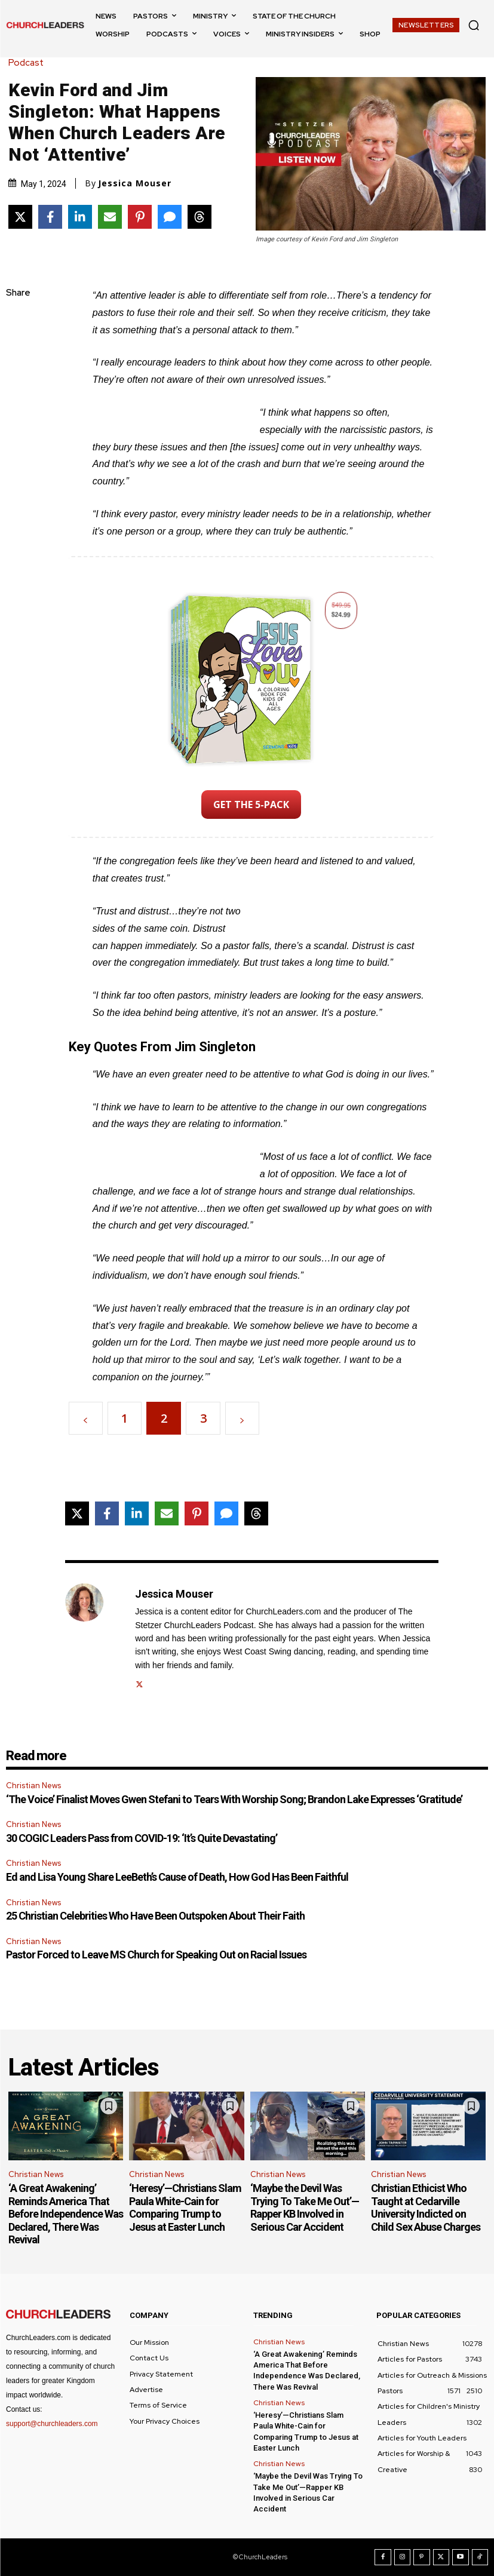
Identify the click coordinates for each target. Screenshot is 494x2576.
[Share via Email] (110, 217)
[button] (473, 25)
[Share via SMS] (170, 217)
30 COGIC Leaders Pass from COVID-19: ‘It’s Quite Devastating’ (141, 1838)
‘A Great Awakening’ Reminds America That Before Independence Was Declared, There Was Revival (65, 2214)
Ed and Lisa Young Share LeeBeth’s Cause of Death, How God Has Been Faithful (177, 1877)
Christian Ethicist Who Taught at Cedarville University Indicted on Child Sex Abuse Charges (425, 2207)
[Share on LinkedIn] (80, 217)
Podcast (29, 63)
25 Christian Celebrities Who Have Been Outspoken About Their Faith (155, 1915)
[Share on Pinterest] (140, 217)
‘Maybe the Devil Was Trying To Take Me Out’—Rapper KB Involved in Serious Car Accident (304, 2207)
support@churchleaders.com (52, 2424)
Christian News (33, 1785)
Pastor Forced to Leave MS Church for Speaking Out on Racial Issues (156, 1954)
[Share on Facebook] (50, 217)
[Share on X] (20, 217)
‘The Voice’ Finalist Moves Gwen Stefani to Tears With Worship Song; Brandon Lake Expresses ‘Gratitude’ (234, 1799)
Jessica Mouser (134, 183)
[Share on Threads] (199, 217)
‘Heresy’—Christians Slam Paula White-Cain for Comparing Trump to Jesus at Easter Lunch (185, 2207)
